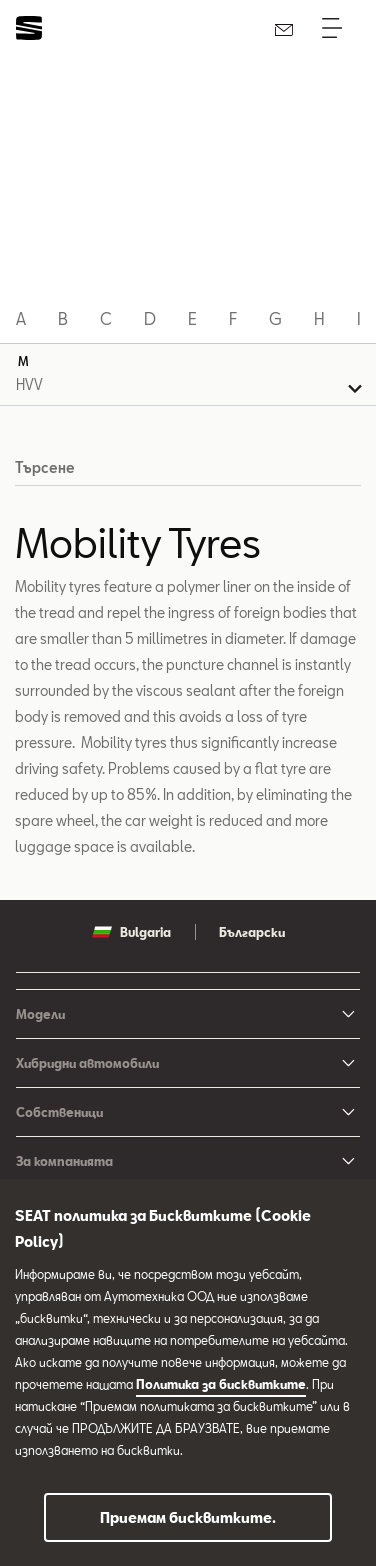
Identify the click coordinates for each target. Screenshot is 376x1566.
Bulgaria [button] (131, 932)
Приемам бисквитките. (188, 1517)
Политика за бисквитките (221, 1384)
